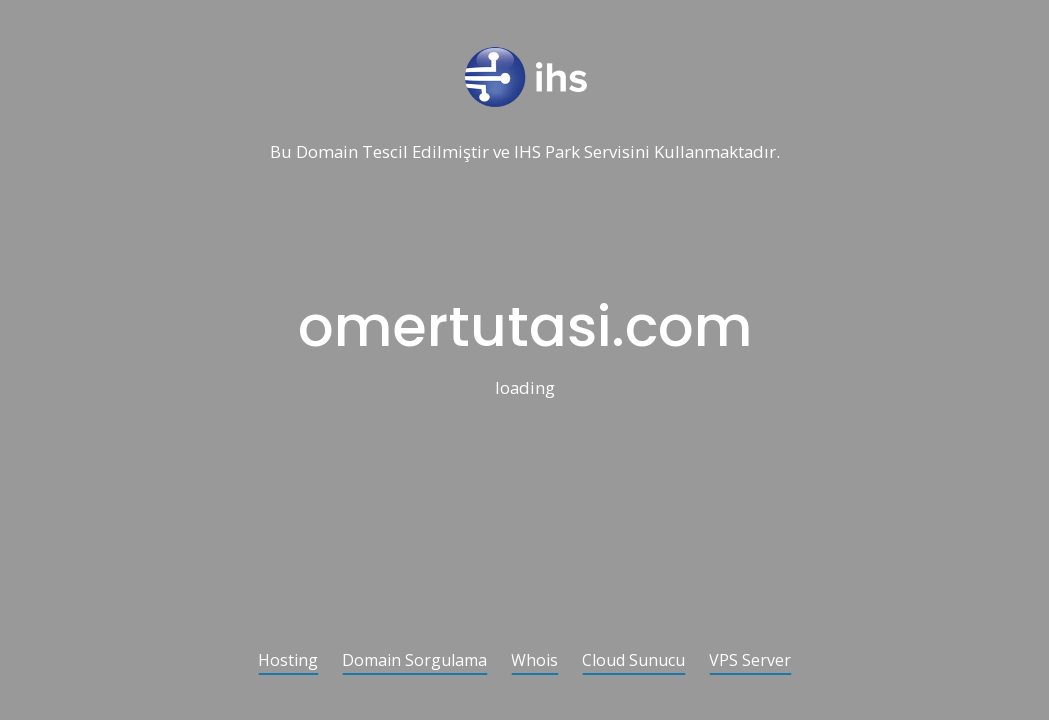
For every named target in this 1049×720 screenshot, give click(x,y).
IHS (527, 152)
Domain (327, 152)
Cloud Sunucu (633, 661)
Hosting (288, 661)
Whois (534, 661)
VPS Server (750, 661)
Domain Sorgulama (414, 661)
